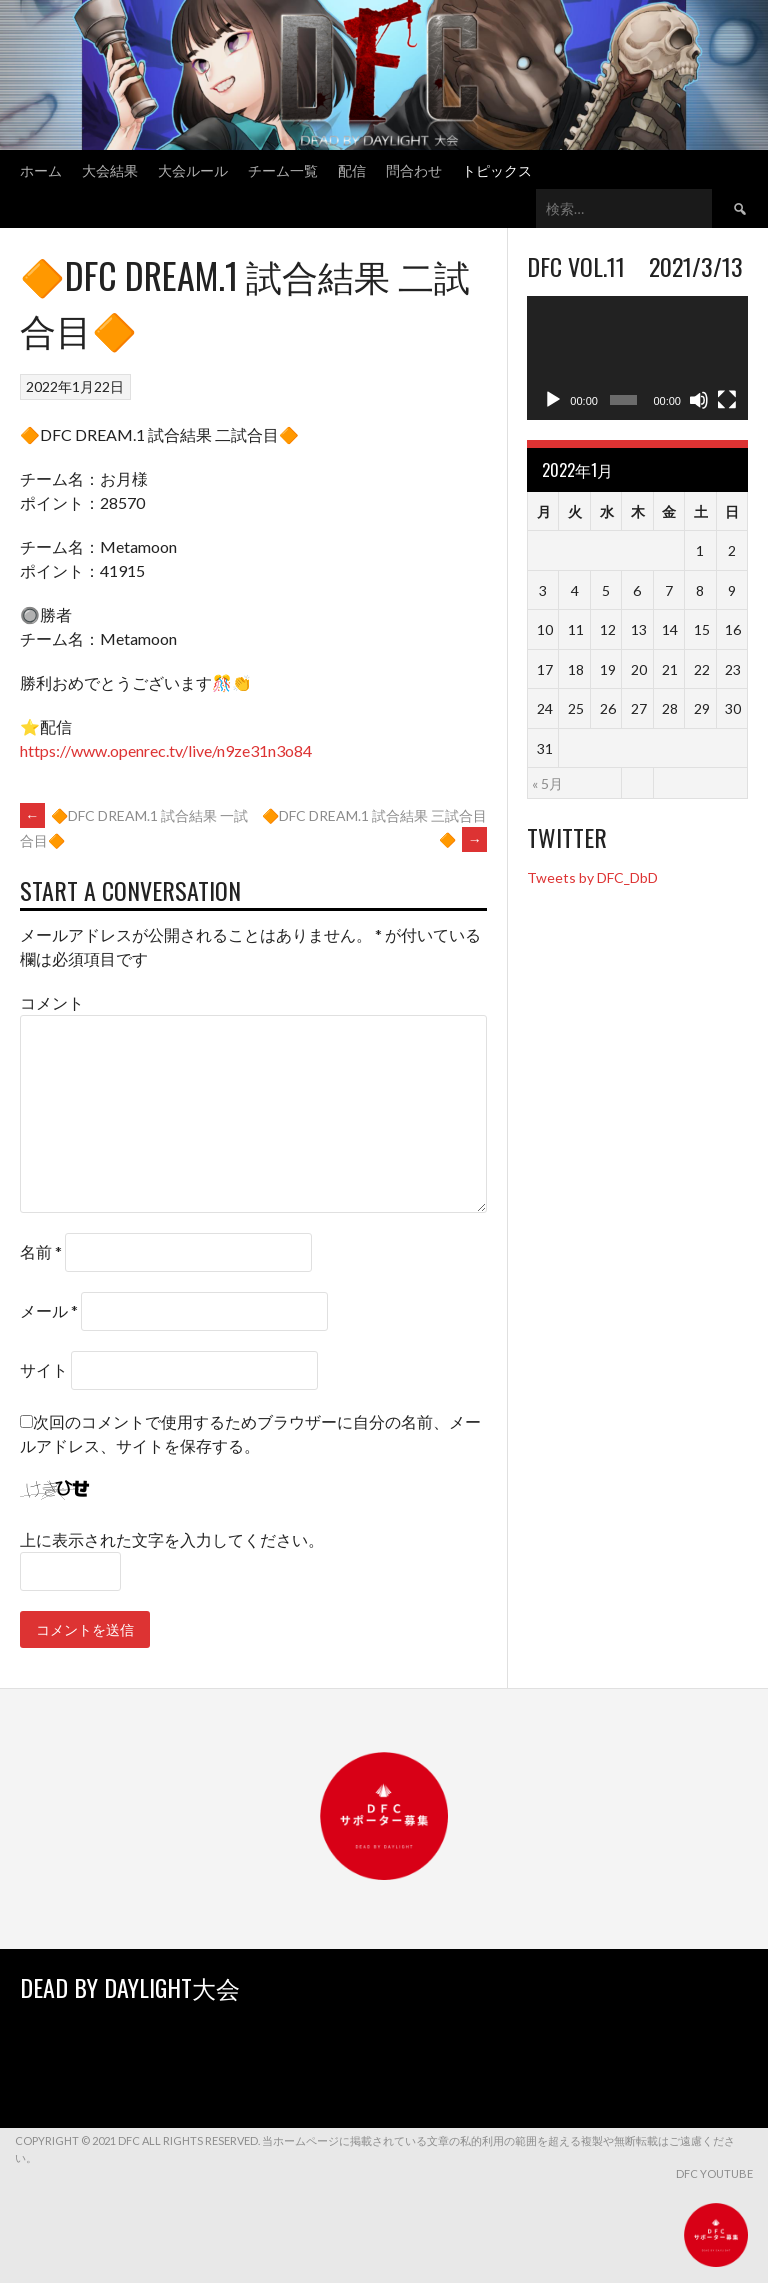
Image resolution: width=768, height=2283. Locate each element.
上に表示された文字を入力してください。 (172, 1539)
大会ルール (193, 169)
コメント (52, 1002)
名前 (41, 1251)
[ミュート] (699, 400)
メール (49, 1310)
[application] (637, 358)
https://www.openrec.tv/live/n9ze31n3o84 (166, 750)
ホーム (41, 169)
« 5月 (547, 783)
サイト (44, 1369)
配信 (352, 169)
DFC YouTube (714, 2173)
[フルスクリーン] (727, 400)
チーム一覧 (283, 169)
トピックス (497, 169)
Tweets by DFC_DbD (592, 877)
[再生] (553, 400)
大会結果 (110, 169)
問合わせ (414, 169)
